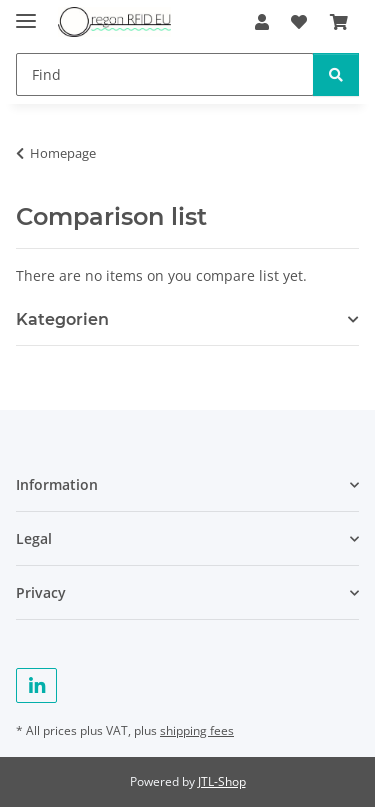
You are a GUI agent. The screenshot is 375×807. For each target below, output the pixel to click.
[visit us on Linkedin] (36, 685)
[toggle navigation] (26, 12)
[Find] (165, 74)
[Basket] (339, 22)
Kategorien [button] (62, 319)
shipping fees (197, 730)
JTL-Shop (222, 781)
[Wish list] (299, 22)
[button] (262, 22)
